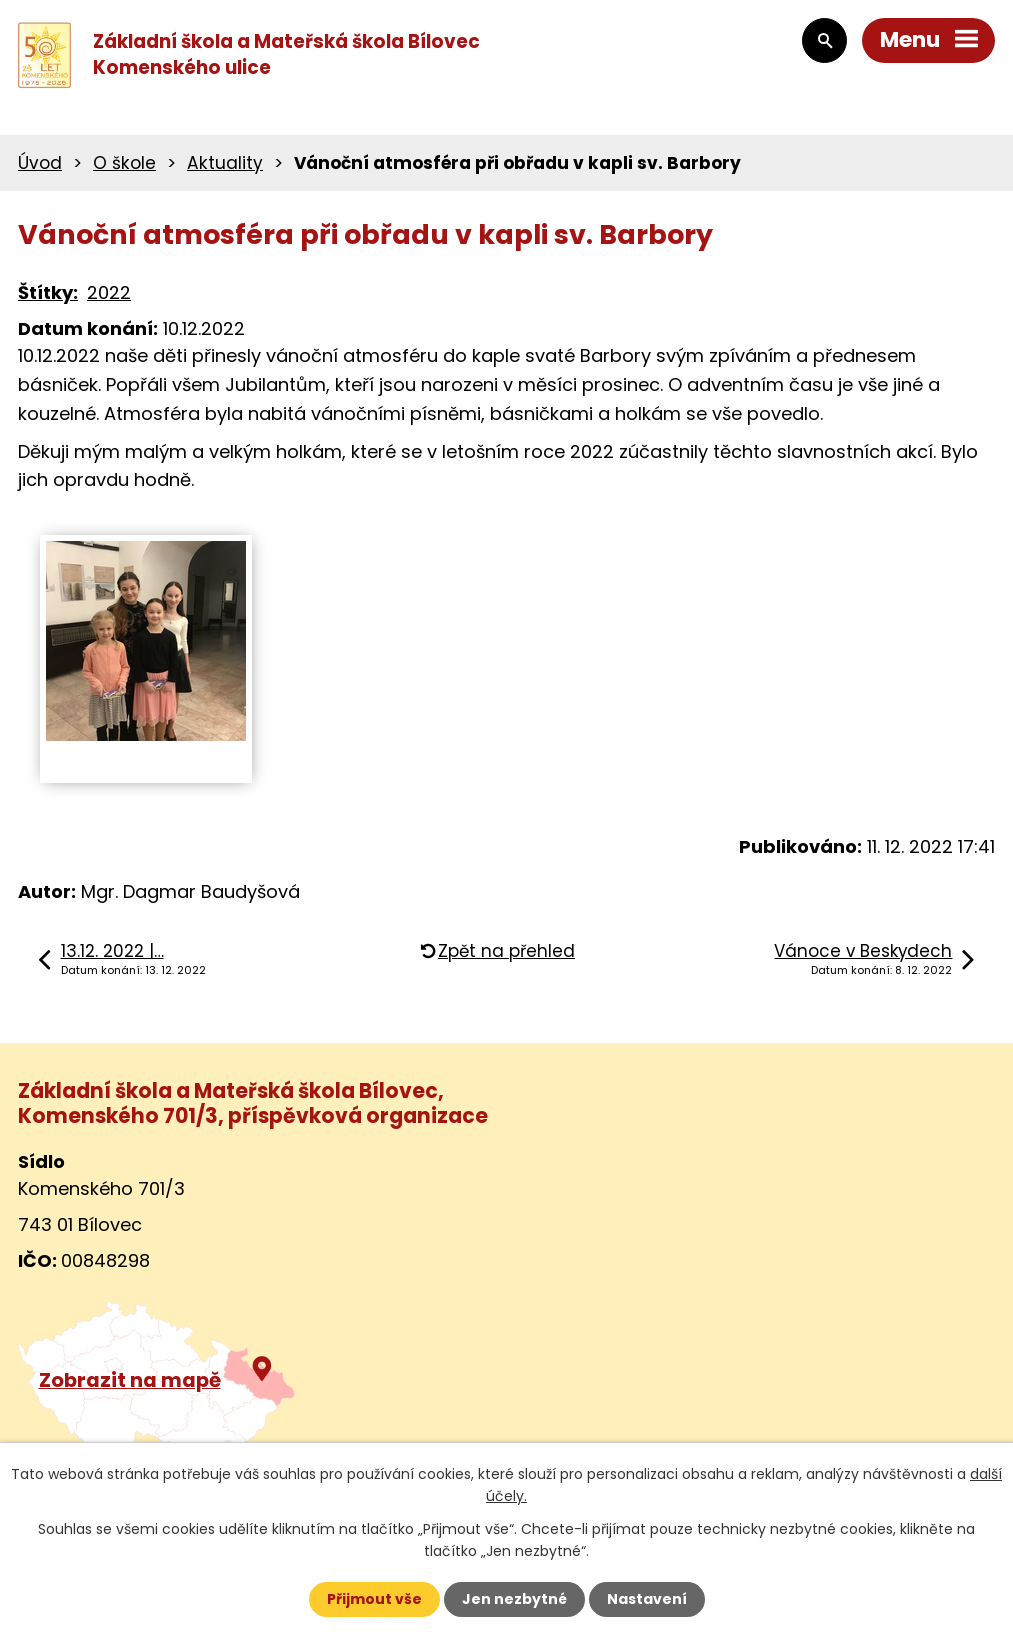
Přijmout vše (374, 1599)
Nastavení (647, 1599)
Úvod (40, 163)
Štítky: (48, 292)
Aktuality (225, 163)
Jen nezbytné (514, 1599)
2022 (109, 292)
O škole (124, 163)
